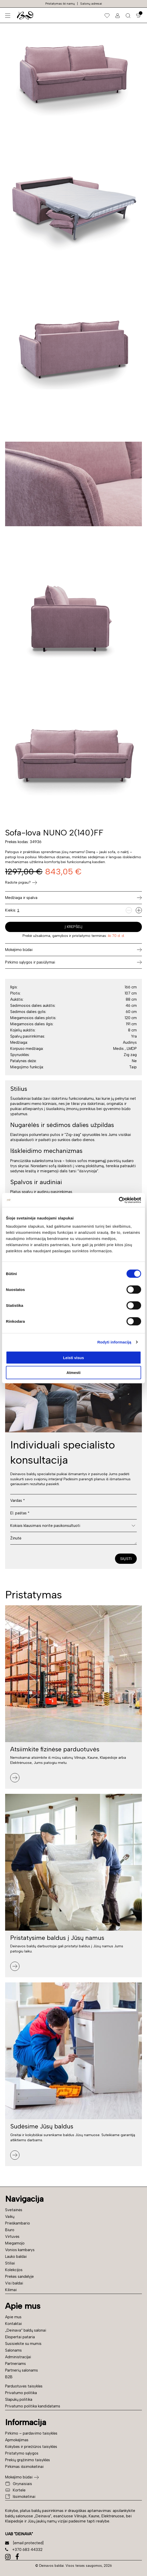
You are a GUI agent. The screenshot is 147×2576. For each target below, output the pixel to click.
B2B (9, 2377)
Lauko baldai (16, 2256)
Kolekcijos (14, 2270)
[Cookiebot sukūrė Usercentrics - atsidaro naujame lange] (118, 1200)
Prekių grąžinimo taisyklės (27, 2460)
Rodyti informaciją (114, 1342)
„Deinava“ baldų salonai (25, 2330)
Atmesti (73, 1372)
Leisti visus (73, 1357)
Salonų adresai (91, 3)
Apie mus (13, 2317)
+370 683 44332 (24, 2549)
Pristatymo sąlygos (21, 2453)
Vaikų (9, 2216)
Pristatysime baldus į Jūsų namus (57, 1937)
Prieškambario (17, 2223)
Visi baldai (14, 2283)
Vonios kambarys (20, 2250)
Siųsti (126, 1559)
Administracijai (18, 2357)
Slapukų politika (18, 2399)
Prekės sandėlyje (19, 2276)
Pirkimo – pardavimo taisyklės (31, 2433)
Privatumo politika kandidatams (32, 2406)
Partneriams (15, 2363)
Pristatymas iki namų (60, 3)
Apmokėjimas (16, 2440)
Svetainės (13, 2210)
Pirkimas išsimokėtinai (24, 2466)
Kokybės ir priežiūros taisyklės (31, 2446)
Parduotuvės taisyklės (24, 2386)
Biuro (9, 2230)
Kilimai (11, 2290)
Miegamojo (15, 2243)
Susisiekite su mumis (23, 2343)
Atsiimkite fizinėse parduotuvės (54, 1749)
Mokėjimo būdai (19, 2477)
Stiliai (10, 2263)
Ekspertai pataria (20, 2337)
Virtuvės (12, 2236)
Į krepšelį (73, 927)
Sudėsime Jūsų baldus (41, 2126)
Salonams (13, 2350)
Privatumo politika (21, 2393)
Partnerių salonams (21, 2370)
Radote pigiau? (21, 882)
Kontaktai (13, 2323)
